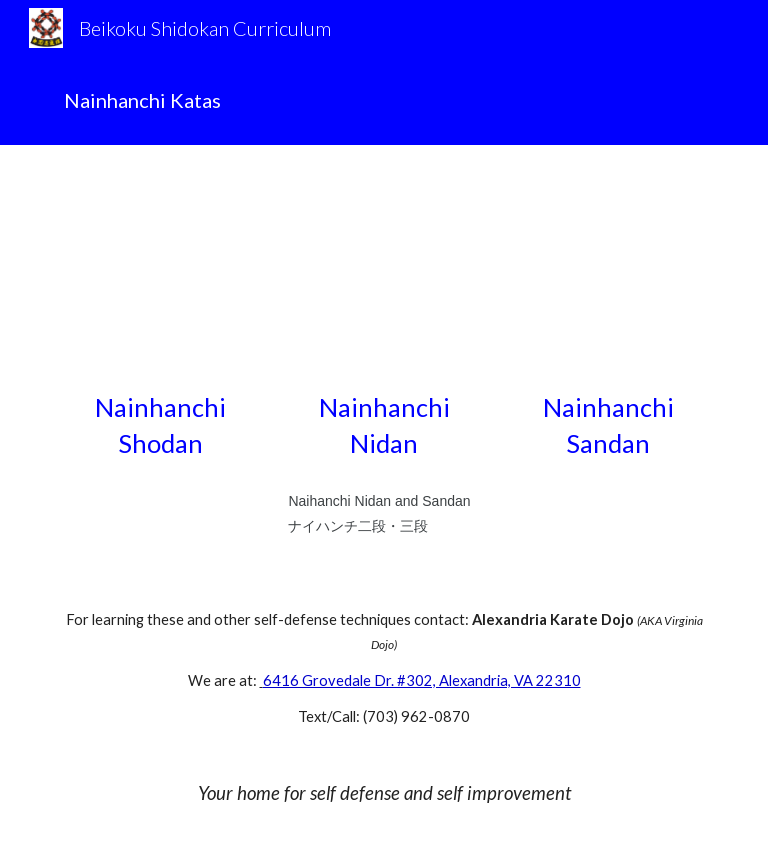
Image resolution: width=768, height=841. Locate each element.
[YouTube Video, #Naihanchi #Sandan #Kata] (607, 272)
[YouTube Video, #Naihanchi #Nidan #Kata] (383, 272)
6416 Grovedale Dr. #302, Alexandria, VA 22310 (422, 680)
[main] (383, 100)
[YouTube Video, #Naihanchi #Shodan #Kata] (159, 272)
